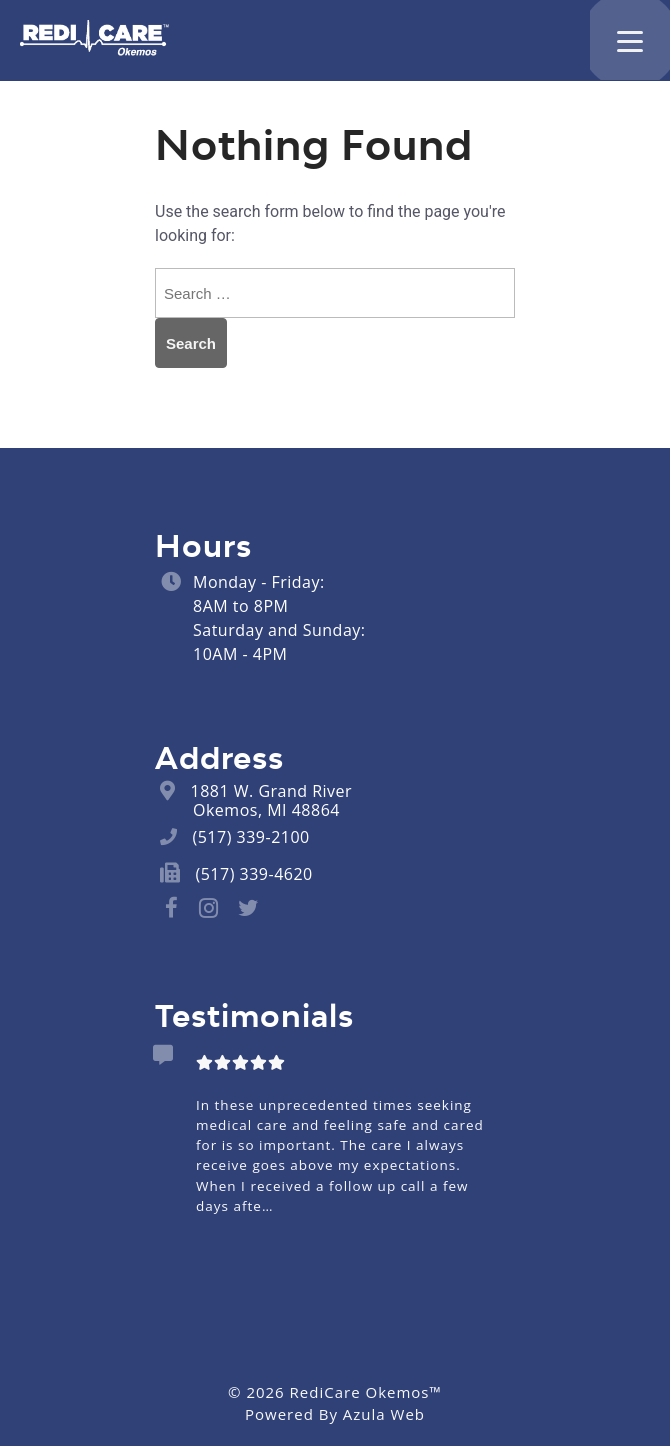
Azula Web (384, 1414)
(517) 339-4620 (254, 874)
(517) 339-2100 (251, 837)
